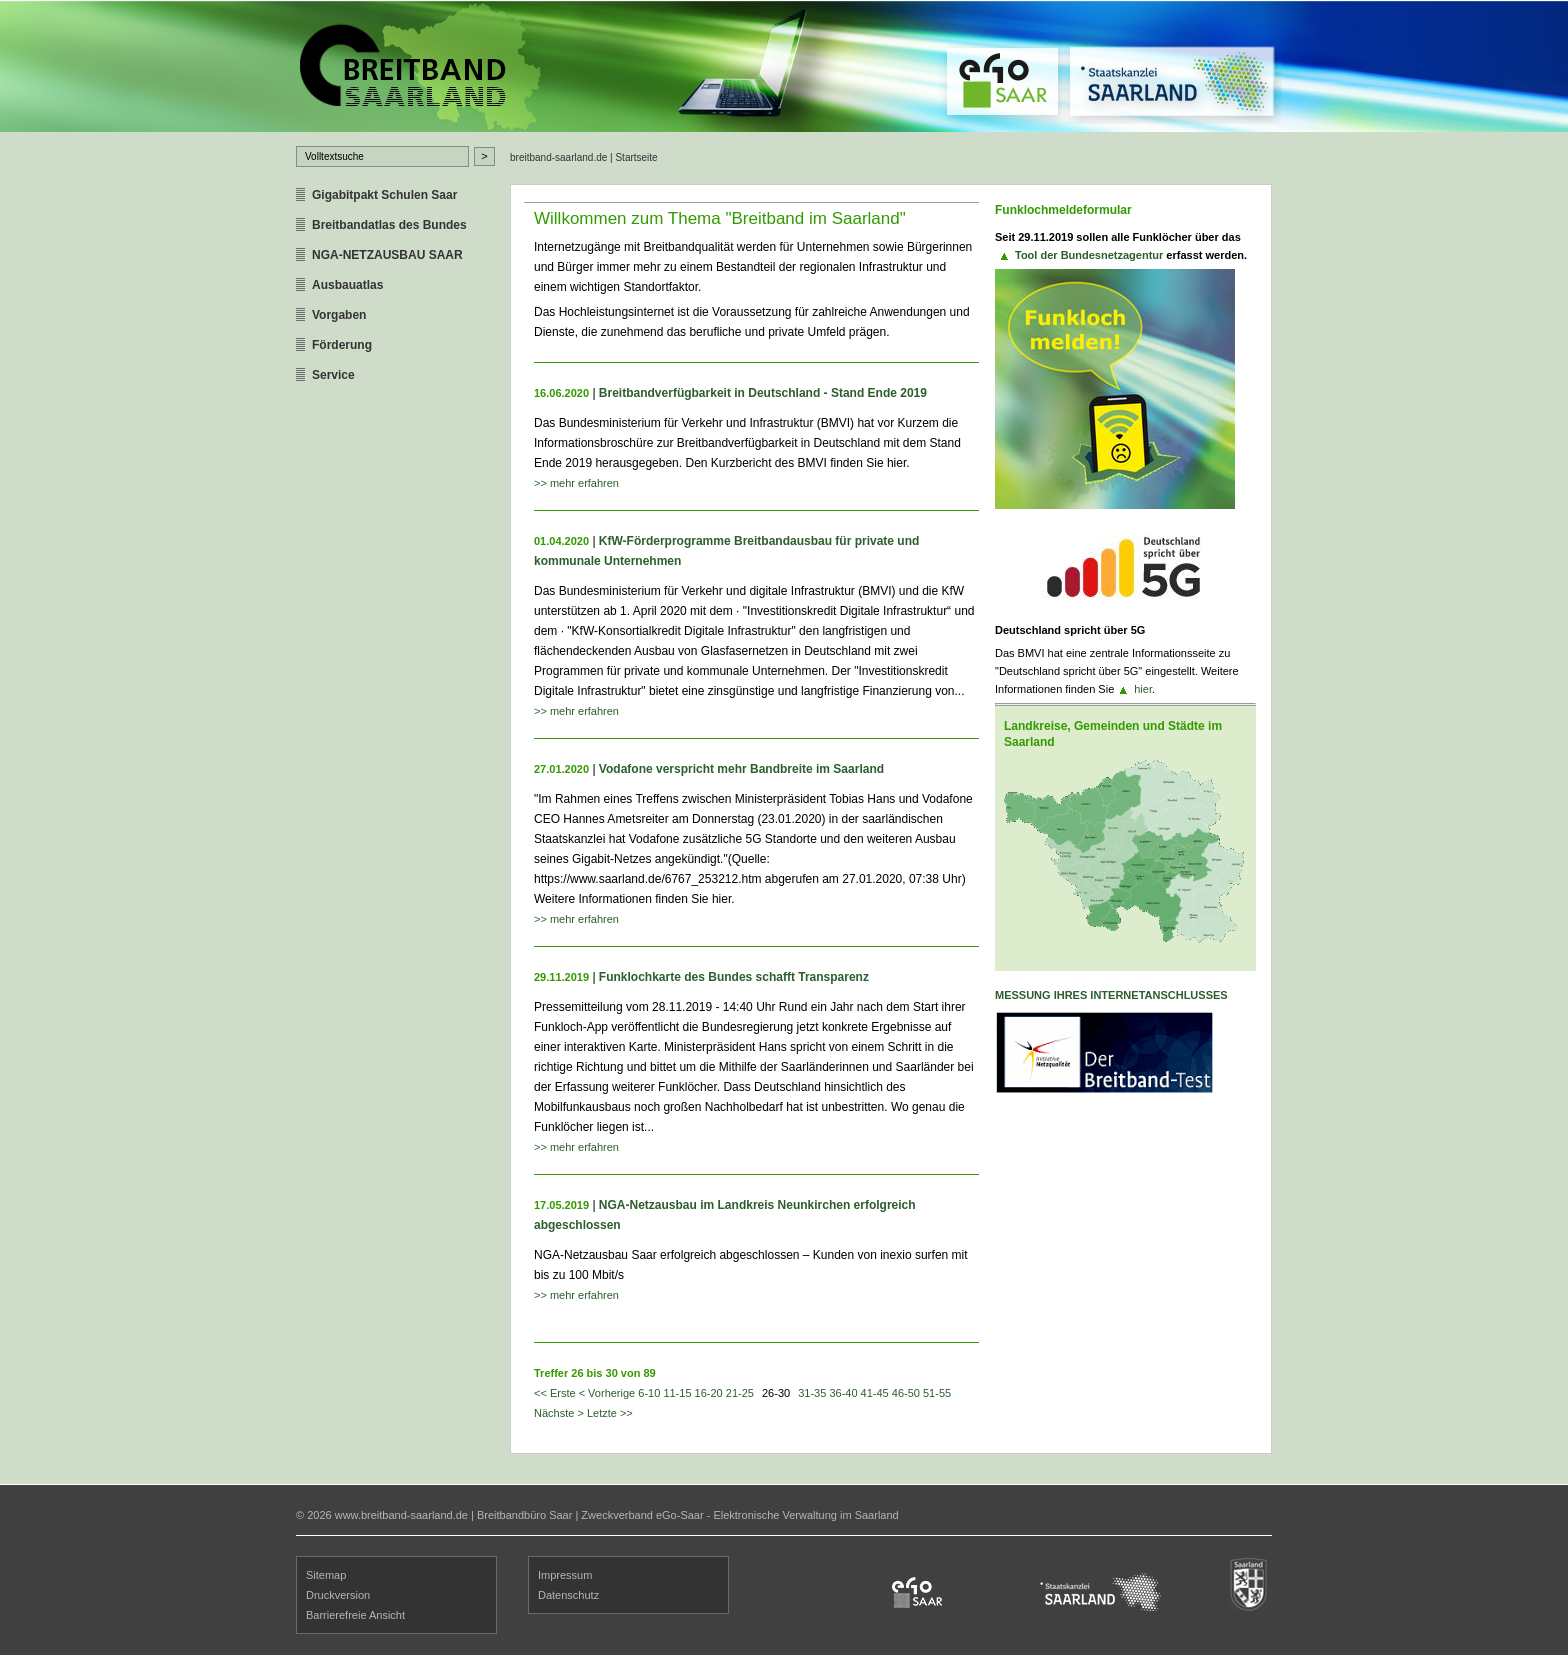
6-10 (649, 1393)
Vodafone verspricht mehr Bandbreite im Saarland (741, 769)
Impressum (565, 1575)
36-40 (843, 1393)
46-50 (906, 1393)
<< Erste (555, 1393)
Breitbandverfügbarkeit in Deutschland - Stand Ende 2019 (763, 393)
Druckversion (338, 1595)
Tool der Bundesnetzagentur (1089, 255)
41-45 (875, 1393)
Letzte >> (610, 1413)
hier (1143, 689)
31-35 (812, 1393)
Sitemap (326, 1575)
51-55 (937, 1393)
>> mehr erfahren (576, 483)
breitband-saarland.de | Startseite (584, 157)
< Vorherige (607, 1393)
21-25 (740, 1393)
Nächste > (559, 1413)
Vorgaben (339, 315)
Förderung (342, 345)
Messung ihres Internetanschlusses (1111, 995)
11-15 (677, 1393)
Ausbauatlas (347, 285)
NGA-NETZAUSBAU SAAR (387, 255)
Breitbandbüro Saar (524, 1515)
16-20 (709, 1393)
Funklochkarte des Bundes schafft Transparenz (734, 977)
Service (333, 375)
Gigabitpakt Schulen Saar (384, 195)
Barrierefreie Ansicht (355, 1615)
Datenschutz (568, 1595)
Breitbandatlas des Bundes (389, 225)
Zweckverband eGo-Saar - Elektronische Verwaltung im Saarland (739, 1515)
